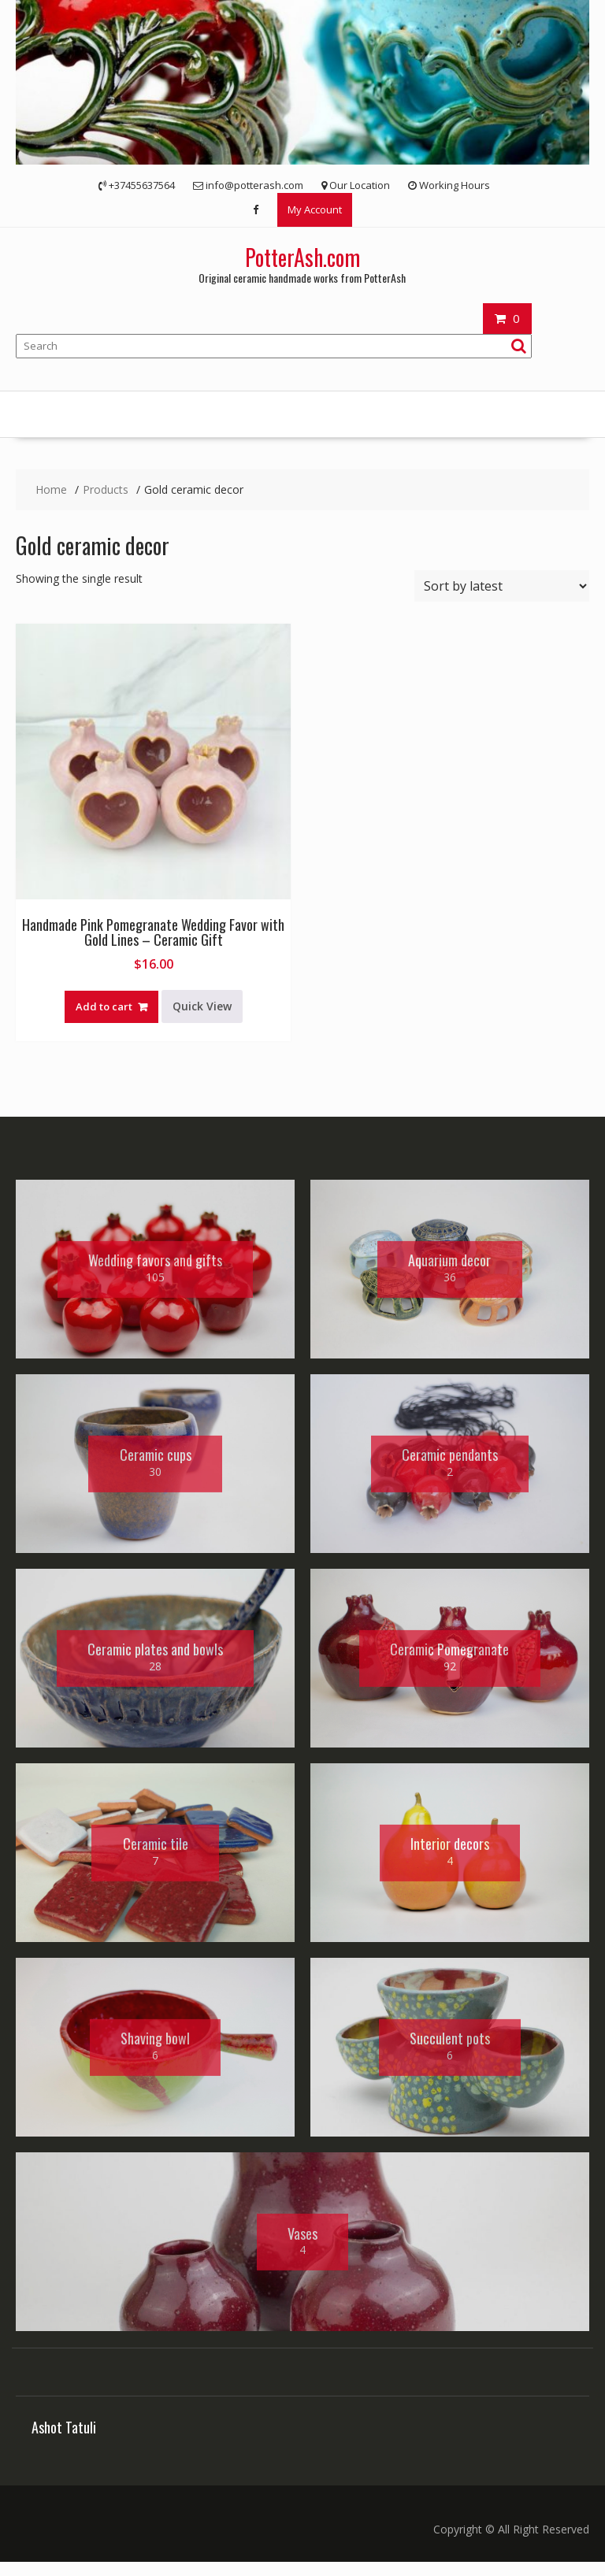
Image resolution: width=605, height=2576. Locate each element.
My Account (315, 209)
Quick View (202, 1006)
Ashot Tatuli (64, 2441)
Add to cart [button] (104, 1006)
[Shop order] (501, 586)
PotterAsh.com (302, 257)
